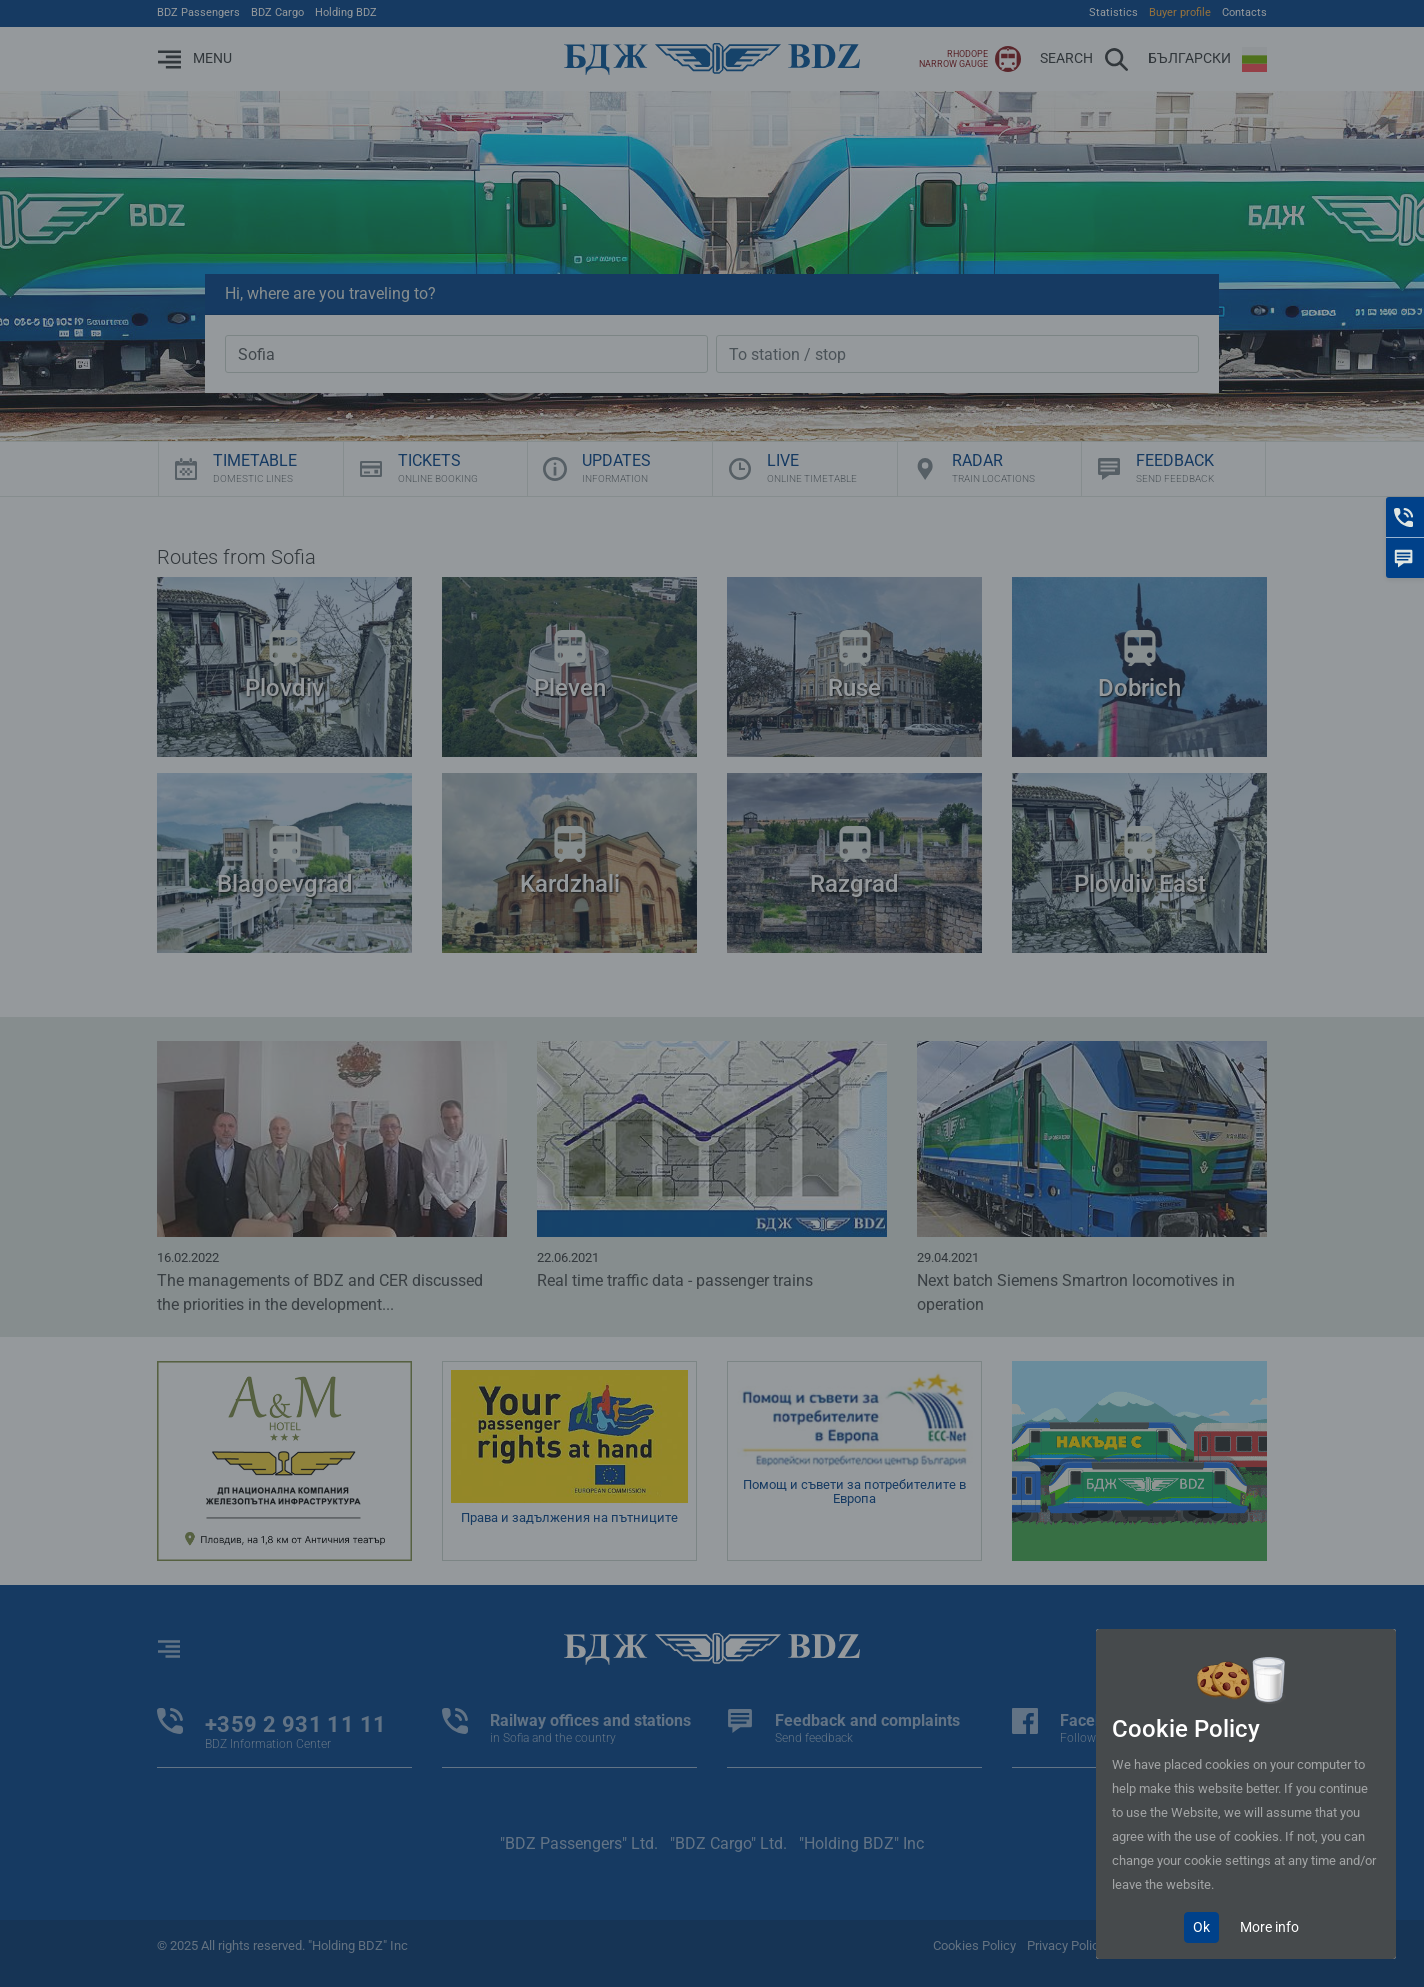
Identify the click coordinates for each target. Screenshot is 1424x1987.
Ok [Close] (1201, 1927)
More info (1269, 1927)
